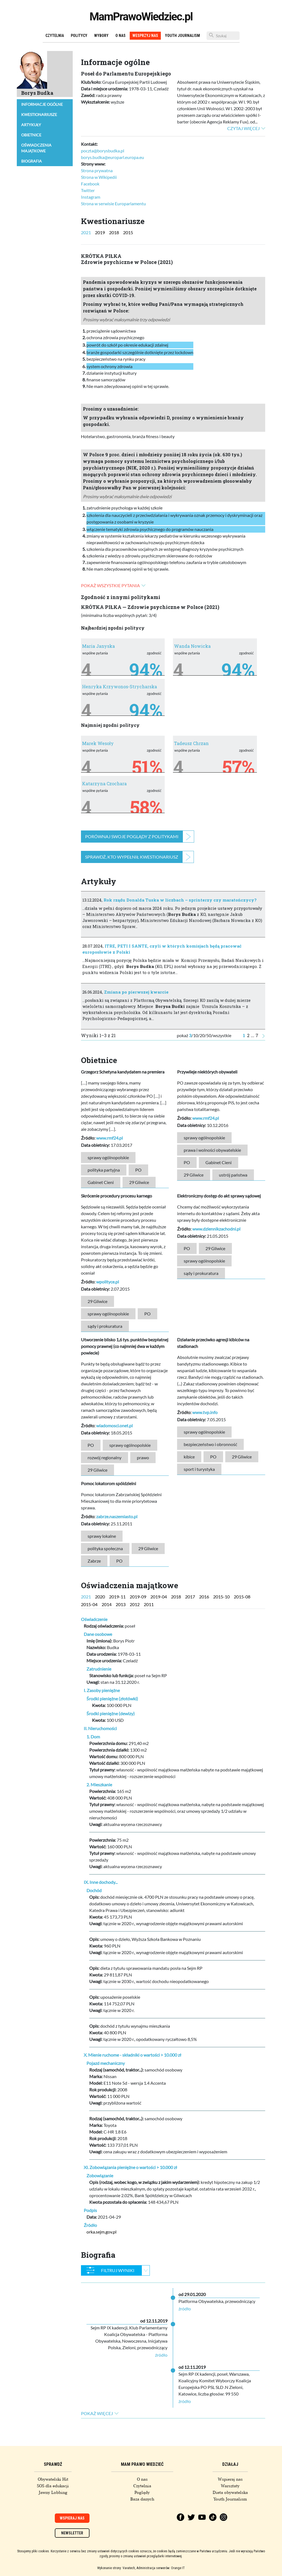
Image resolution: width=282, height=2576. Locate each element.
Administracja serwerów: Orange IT (161, 2568)
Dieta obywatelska (230, 2492)
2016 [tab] (204, 1596)
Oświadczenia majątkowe (36, 148)
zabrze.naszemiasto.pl (116, 1516)
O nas (120, 35)
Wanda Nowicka (192, 646)
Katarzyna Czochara (104, 783)
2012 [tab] (135, 1604)
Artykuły (31, 124)
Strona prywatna (97, 170)
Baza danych (142, 2499)
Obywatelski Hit (53, 2479)
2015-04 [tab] (89, 1604)
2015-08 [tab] (242, 1596)
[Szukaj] (223, 35)
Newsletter (72, 2533)
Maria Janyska (98, 646)
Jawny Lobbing (53, 2492)
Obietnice (31, 135)
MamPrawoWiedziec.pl (141, 16)
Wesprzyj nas (145, 35)
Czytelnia (54, 35)
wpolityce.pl (107, 1281)
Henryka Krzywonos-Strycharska (119, 686)
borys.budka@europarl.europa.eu (112, 157)
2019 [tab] (100, 232)
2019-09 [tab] (138, 1596)
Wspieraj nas (230, 2479)
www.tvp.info (205, 1412)
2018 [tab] (114, 232)
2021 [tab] (86, 232)
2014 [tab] (107, 1604)
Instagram (90, 196)
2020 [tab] (100, 1596)
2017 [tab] (190, 1596)
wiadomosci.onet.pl (114, 1425)
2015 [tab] (128, 232)
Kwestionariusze (39, 114)
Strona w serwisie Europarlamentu (113, 203)
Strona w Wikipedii (99, 177)
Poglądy (142, 2492)
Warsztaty (230, 2486)
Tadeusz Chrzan (191, 743)
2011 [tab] (149, 1604)
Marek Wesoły (98, 743)
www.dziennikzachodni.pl (216, 1228)
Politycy (79, 35)
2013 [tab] (121, 1604)
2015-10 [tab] (221, 1596)
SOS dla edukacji (53, 2486)
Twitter (88, 190)
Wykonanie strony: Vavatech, (116, 2568)
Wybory (101, 35)
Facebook (90, 183)
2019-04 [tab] (158, 1596)
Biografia (31, 161)
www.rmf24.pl (109, 1137)
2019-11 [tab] (117, 1596)
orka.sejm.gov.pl (101, 2231)
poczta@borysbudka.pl (102, 150)
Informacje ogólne (42, 104)
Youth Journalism (182, 35)
